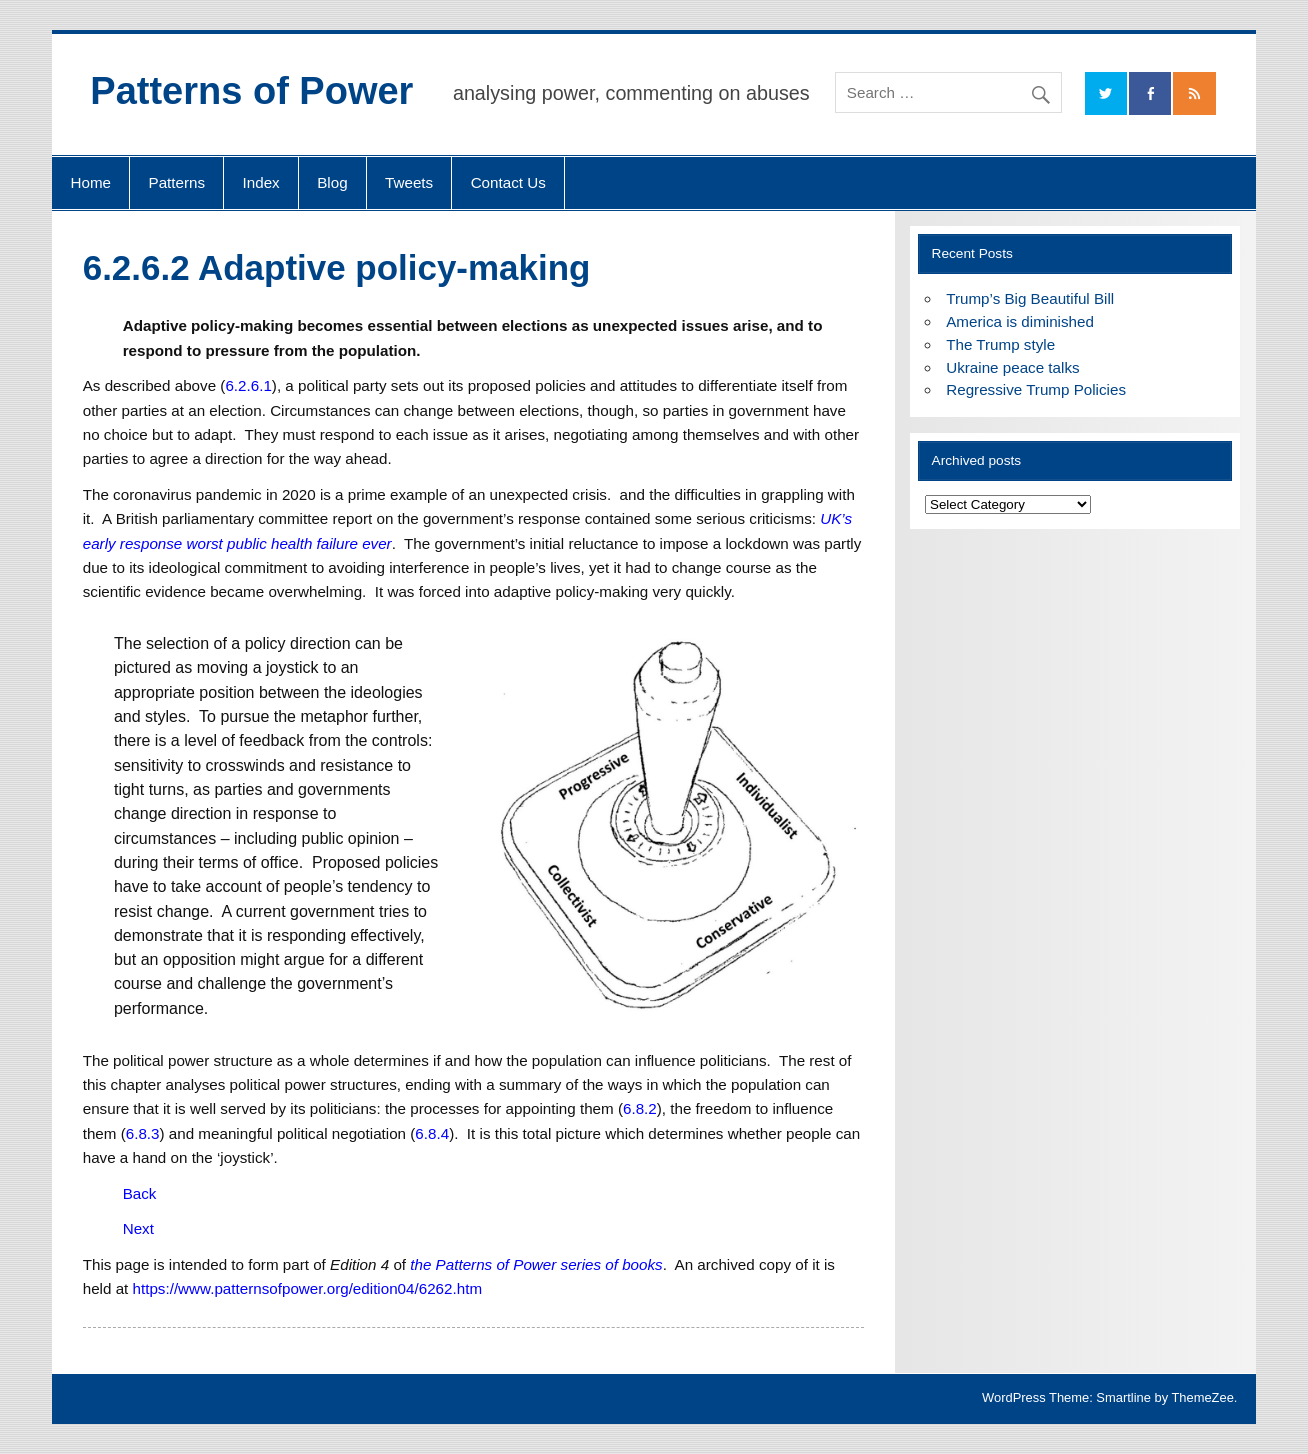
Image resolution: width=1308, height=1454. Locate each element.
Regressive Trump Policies (1036, 389)
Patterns (177, 182)
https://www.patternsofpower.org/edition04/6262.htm (308, 1288)
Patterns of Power (251, 91)
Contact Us (508, 182)
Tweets (409, 182)
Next (138, 1228)
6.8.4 (432, 1133)
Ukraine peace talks (1012, 367)
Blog (332, 182)
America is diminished (1020, 321)
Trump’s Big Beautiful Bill (1030, 298)
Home (91, 182)
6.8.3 (143, 1133)
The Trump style (1000, 344)
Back (140, 1193)
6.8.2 (640, 1108)
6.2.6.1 (248, 385)
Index (261, 182)
